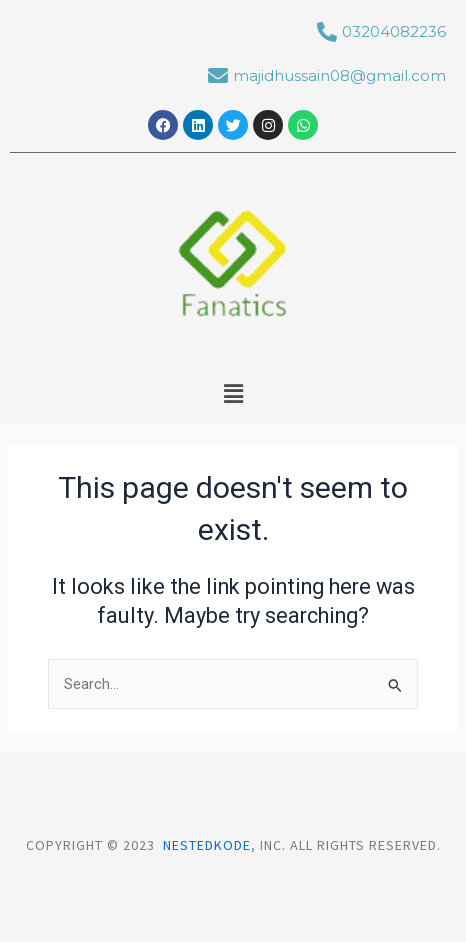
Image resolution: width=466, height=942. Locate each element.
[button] (233, 394)
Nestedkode (207, 845)
